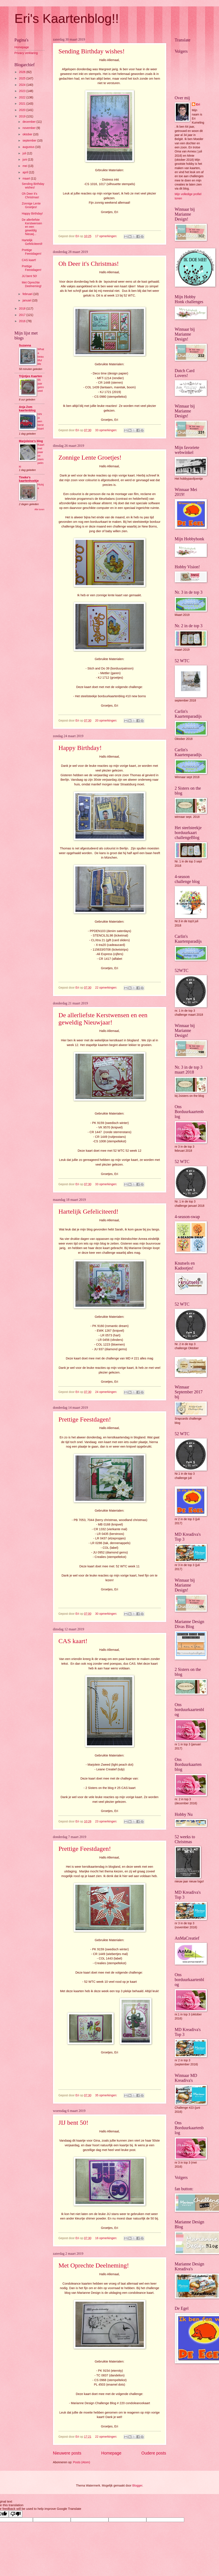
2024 (22, 84)
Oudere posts (153, 2453)
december (29, 121)
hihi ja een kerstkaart (41, 421)
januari (27, 300)
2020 (22, 110)
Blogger (137, 2485)
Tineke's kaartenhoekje (29, 479)
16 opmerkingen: (106, 2238)
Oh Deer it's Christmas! (89, 263)
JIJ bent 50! (73, 2122)
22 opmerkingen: (106, 987)
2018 (22, 308)
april (25, 172)
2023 (22, 91)
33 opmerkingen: (106, 430)
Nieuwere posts (67, 2453)
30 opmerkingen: (106, 1613)
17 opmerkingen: (106, 236)
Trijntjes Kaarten (30, 376)
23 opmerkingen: (106, 1821)
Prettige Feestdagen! (85, 1419)
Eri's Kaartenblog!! (67, 18)
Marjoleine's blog (31, 441)
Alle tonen (39, 509)
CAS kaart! (73, 1640)
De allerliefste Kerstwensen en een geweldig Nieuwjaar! (103, 1018)
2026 (22, 72)
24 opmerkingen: (106, 1392)
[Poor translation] (15, 2514)
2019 (22, 116)
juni (25, 159)
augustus (28, 147)
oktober (27, 134)
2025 (22, 78)
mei (25, 166)
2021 (22, 103)
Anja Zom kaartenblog (27, 408)
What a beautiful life (41, 356)
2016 (22, 321)
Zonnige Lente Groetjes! (90, 457)
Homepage (111, 2453)
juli (24, 153)
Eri (198, 104)
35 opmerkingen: (106, 2095)
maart (26, 178)
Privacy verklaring (26, 53)
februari (27, 294)
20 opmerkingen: (106, 720)
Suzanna (25, 345)
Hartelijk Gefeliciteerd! (89, 1211)
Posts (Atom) (81, 2462)
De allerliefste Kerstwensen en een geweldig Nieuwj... (32, 226)
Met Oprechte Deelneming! (94, 2265)
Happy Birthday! (80, 747)
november (29, 128)
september (29, 140)
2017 (22, 315)
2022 (22, 97)
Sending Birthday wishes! (92, 51)
